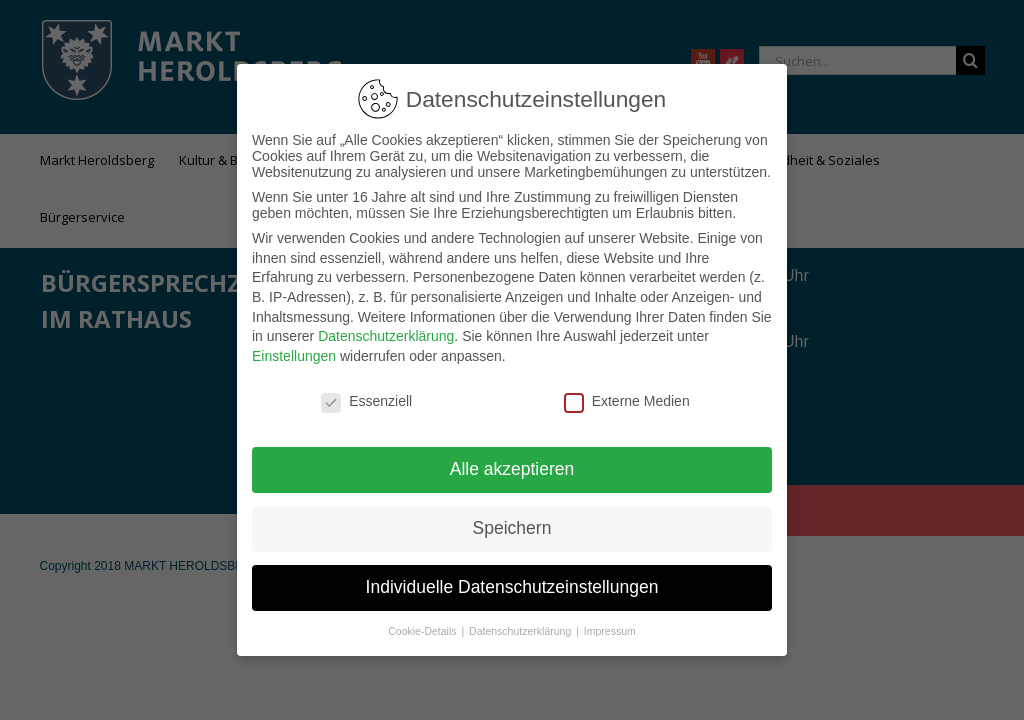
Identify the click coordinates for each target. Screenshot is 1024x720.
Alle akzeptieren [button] (512, 457)
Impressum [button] (610, 619)
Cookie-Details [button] (423, 619)
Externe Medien (627, 389)
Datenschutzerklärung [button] (521, 619)
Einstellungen (294, 344)
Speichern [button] (512, 516)
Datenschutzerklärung (386, 324)
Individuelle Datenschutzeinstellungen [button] (512, 575)
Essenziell (366, 389)
